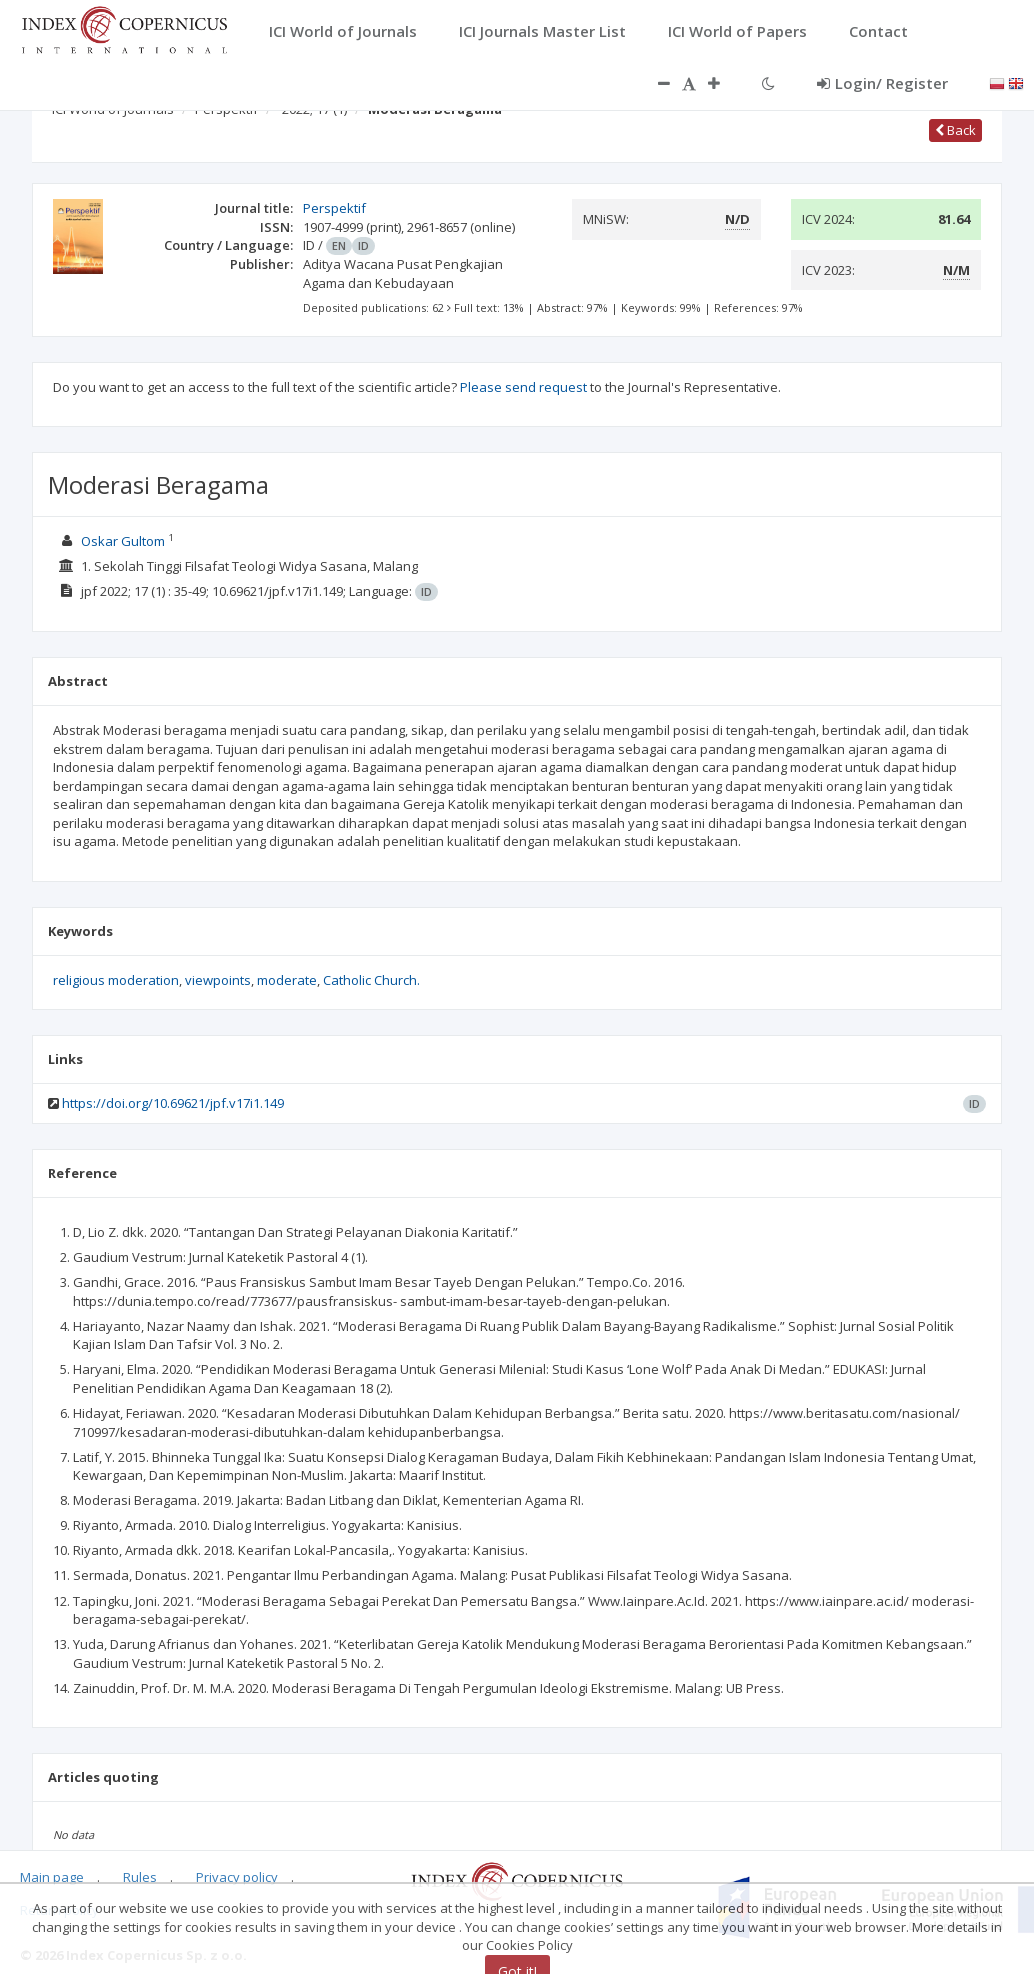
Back (955, 130)
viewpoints (218, 980)
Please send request (523, 387)
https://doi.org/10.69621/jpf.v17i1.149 (173, 1103)
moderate (287, 980)
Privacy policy (237, 1877)
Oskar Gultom (123, 541)
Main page (52, 1877)
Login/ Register (882, 83)
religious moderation (116, 980)
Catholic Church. (371, 980)
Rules (140, 1877)
